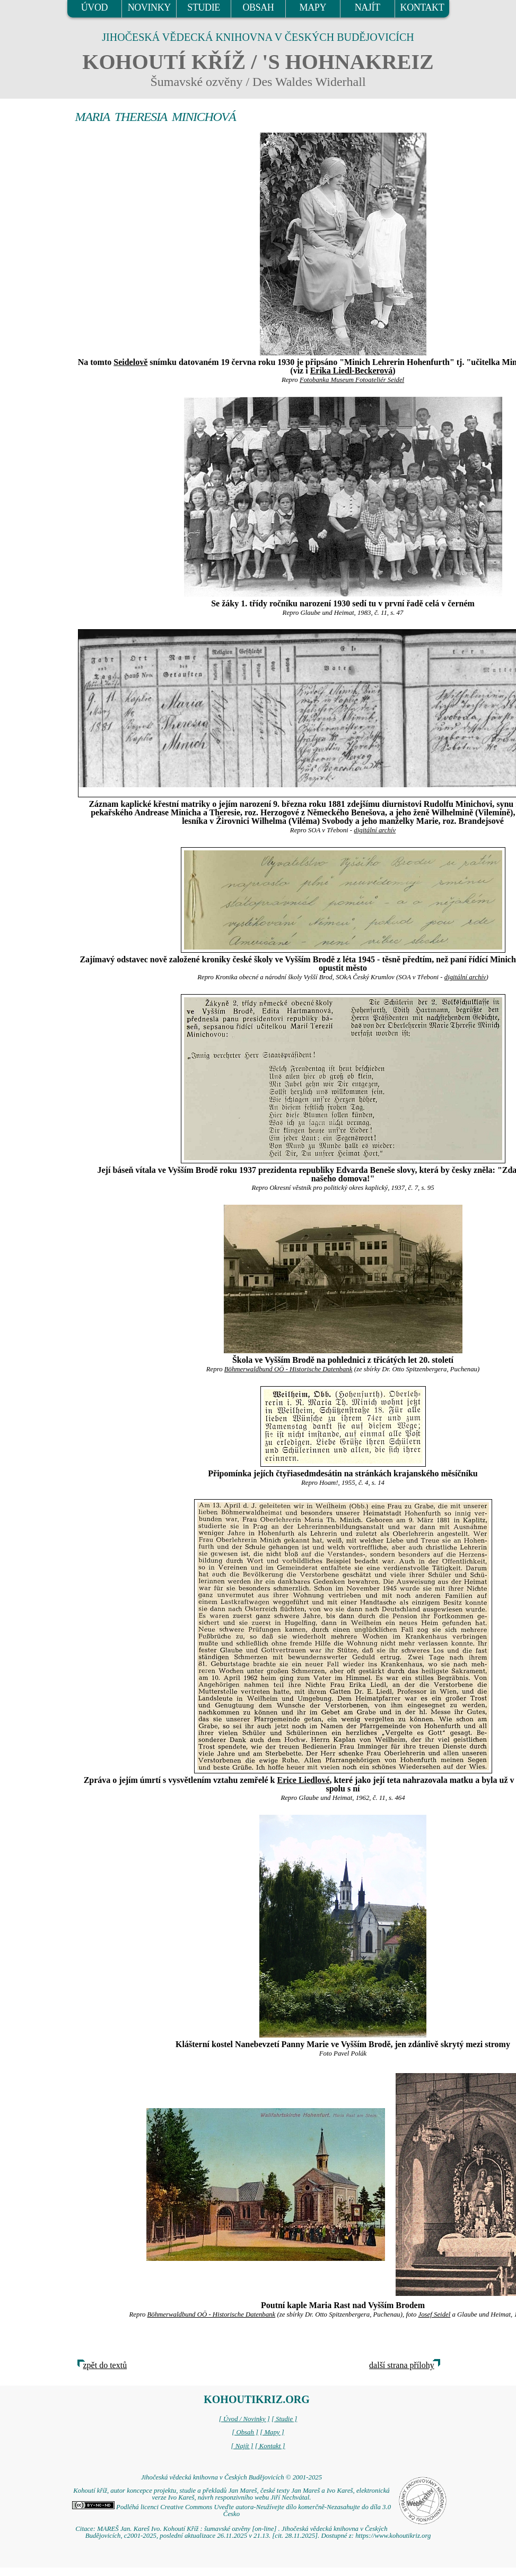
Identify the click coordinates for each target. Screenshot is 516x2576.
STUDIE (203, 7)
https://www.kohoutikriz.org (393, 2535)
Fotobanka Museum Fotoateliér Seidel (352, 380)
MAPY (313, 7)
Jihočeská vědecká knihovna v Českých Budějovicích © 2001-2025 (231, 2477)
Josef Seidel (434, 2314)
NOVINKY (149, 7)
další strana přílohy (401, 2365)
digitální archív (375, 830)
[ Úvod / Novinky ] (244, 2419)
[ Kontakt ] (270, 2446)
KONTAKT (422, 7)
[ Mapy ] (272, 2432)
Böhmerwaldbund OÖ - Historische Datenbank (288, 1369)
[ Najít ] (242, 2446)
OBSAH (258, 7)
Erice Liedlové (303, 1780)
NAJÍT (367, 7)
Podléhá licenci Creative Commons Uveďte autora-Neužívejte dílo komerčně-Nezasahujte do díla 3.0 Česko (231, 2510)
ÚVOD (94, 7)
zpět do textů (105, 2365)
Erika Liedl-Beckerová (351, 370)
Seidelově (130, 362)
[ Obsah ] (245, 2432)
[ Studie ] (284, 2419)
